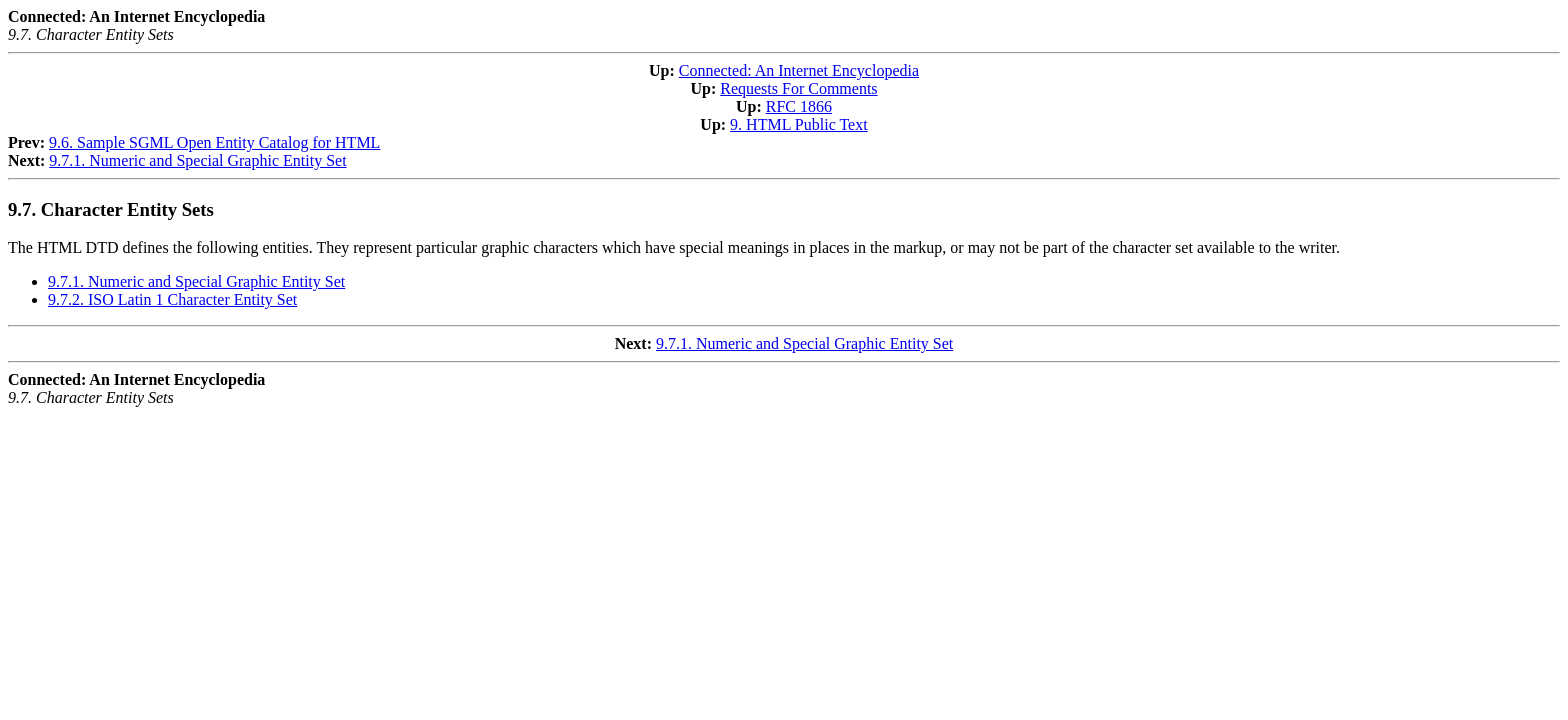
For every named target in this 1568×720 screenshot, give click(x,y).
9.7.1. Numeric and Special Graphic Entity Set (197, 160)
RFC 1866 (799, 106)
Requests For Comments (798, 88)
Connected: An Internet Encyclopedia (799, 70)
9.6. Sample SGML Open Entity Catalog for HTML (214, 142)
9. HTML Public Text (799, 124)
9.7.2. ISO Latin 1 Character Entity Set (172, 299)
